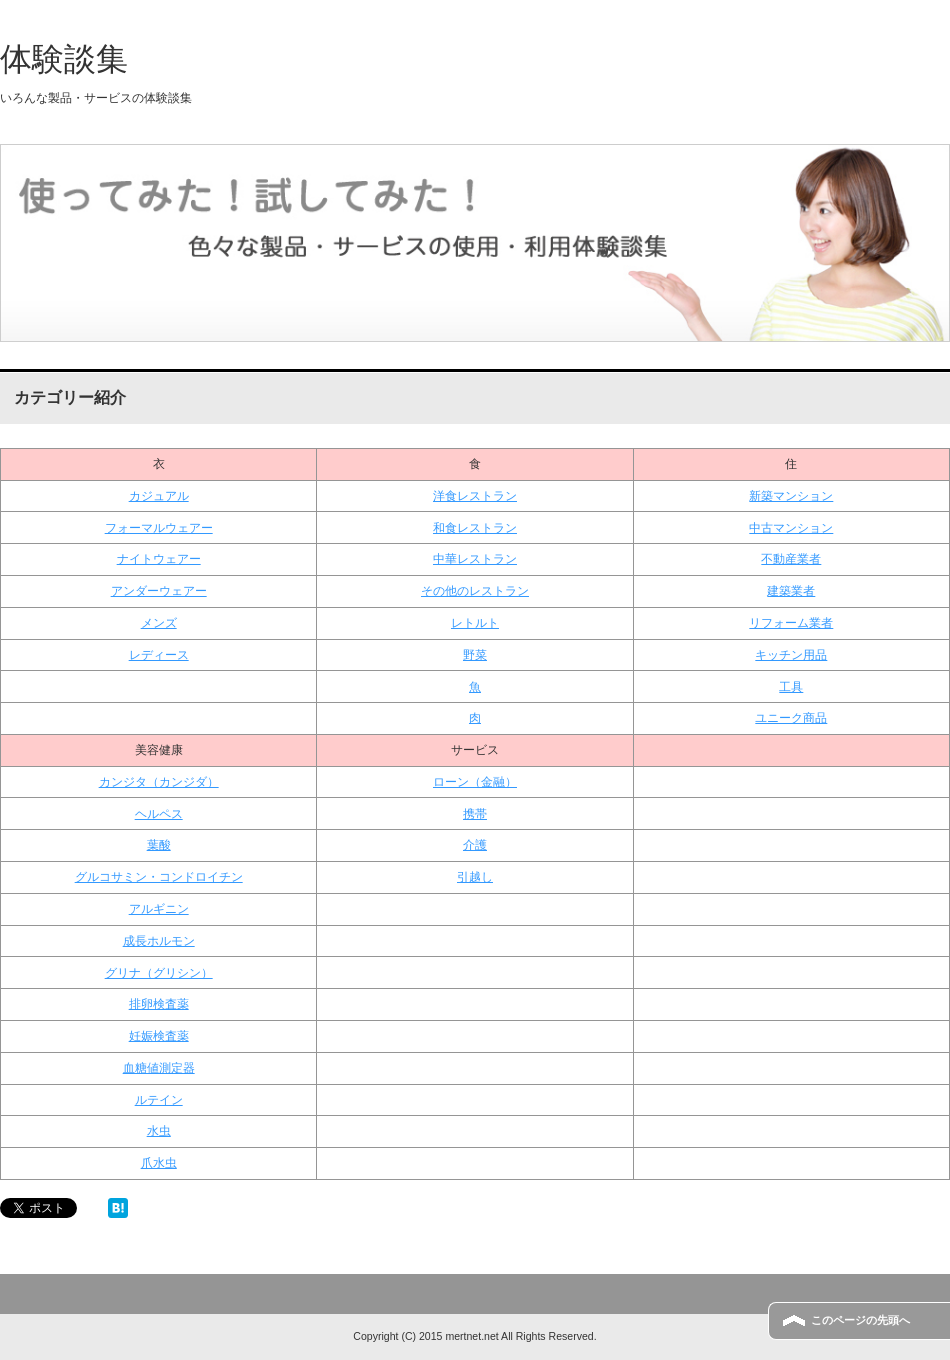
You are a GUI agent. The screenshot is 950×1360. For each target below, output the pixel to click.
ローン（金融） (475, 782)
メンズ (159, 623)
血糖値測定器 (159, 1068)
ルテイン (159, 1100)
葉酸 (159, 845)
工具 (791, 687)
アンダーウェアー (159, 591)
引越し (475, 877)
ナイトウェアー (159, 559)
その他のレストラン (475, 591)
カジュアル (159, 496)
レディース (159, 655)
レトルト (475, 623)
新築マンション (791, 496)
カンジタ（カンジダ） (159, 782)
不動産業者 (791, 559)
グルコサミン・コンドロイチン (159, 877)
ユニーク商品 (791, 718)
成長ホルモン (159, 941)
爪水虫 (159, 1163)
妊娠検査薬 (159, 1036)
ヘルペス (159, 814)
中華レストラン (475, 559)
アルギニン (159, 909)
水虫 (159, 1131)
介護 (475, 845)
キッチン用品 (791, 655)
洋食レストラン (475, 496)
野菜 (475, 655)
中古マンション (791, 528)
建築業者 (791, 591)
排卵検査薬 (159, 1004)
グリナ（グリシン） (159, 973)
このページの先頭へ (860, 1320)
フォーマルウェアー (159, 528)
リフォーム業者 (791, 623)
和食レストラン (475, 528)
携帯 (475, 814)
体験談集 (64, 59)
